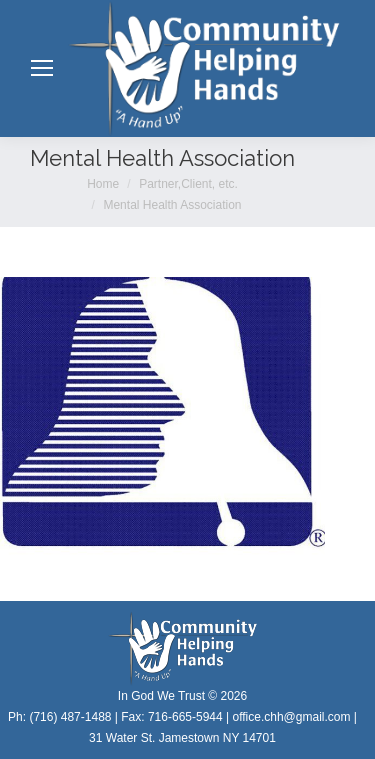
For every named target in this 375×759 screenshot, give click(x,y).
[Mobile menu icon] (42, 68)
